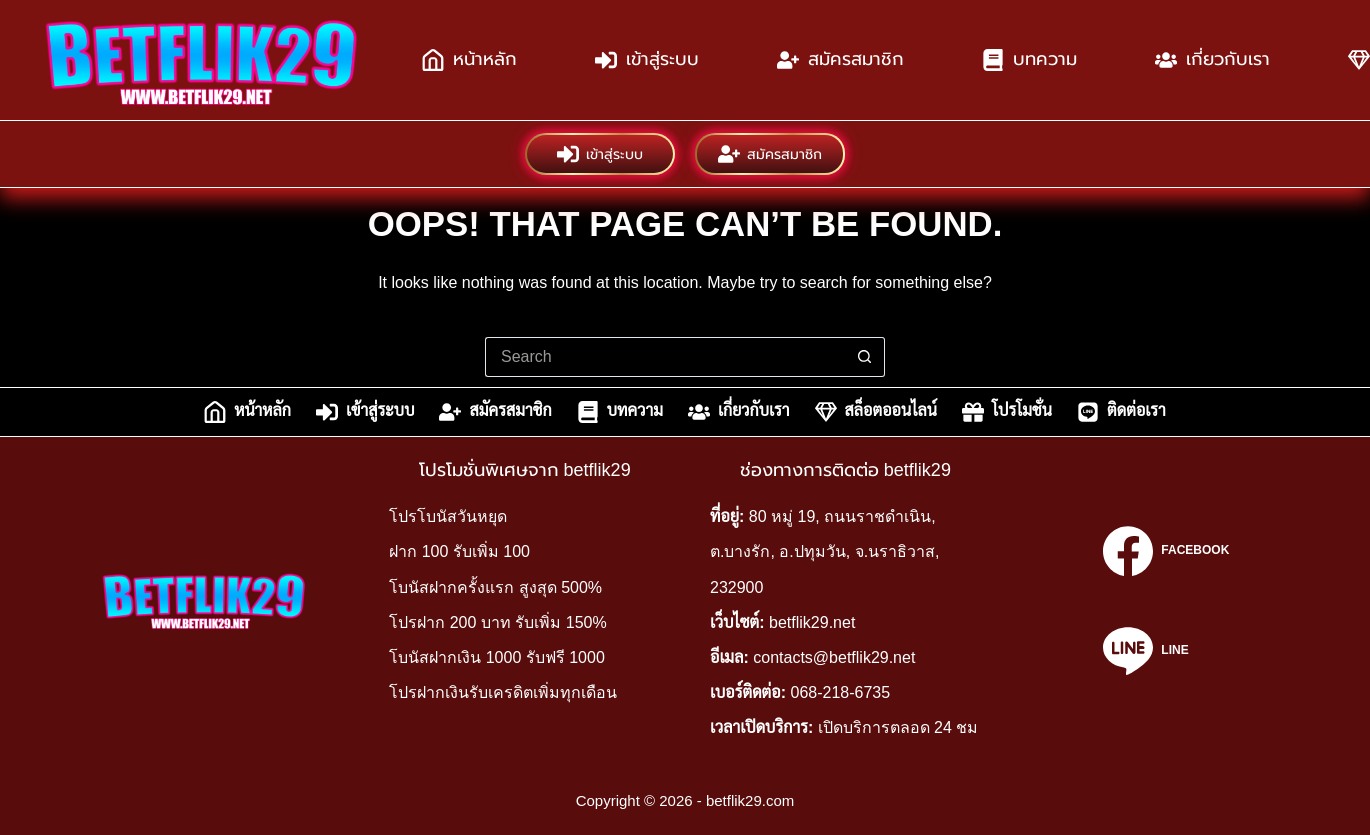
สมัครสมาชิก (840, 60)
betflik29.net (812, 622)
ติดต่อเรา (1121, 412)
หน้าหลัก (469, 60)
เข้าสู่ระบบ (647, 60)
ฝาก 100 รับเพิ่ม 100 (459, 551)
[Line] (1166, 651)
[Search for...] (665, 357)
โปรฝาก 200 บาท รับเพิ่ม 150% (497, 622)
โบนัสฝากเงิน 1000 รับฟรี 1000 (497, 657)
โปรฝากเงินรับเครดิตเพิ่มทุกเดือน (503, 692)
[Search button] (865, 357)
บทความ (1029, 60)
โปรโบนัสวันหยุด (448, 516)
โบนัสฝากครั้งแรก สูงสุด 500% (495, 587)
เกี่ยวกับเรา (1212, 60)
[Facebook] (1166, 551)
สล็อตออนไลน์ (876, 412)
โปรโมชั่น (1007, 412)
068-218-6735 (841, 692)
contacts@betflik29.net (834, 657)
